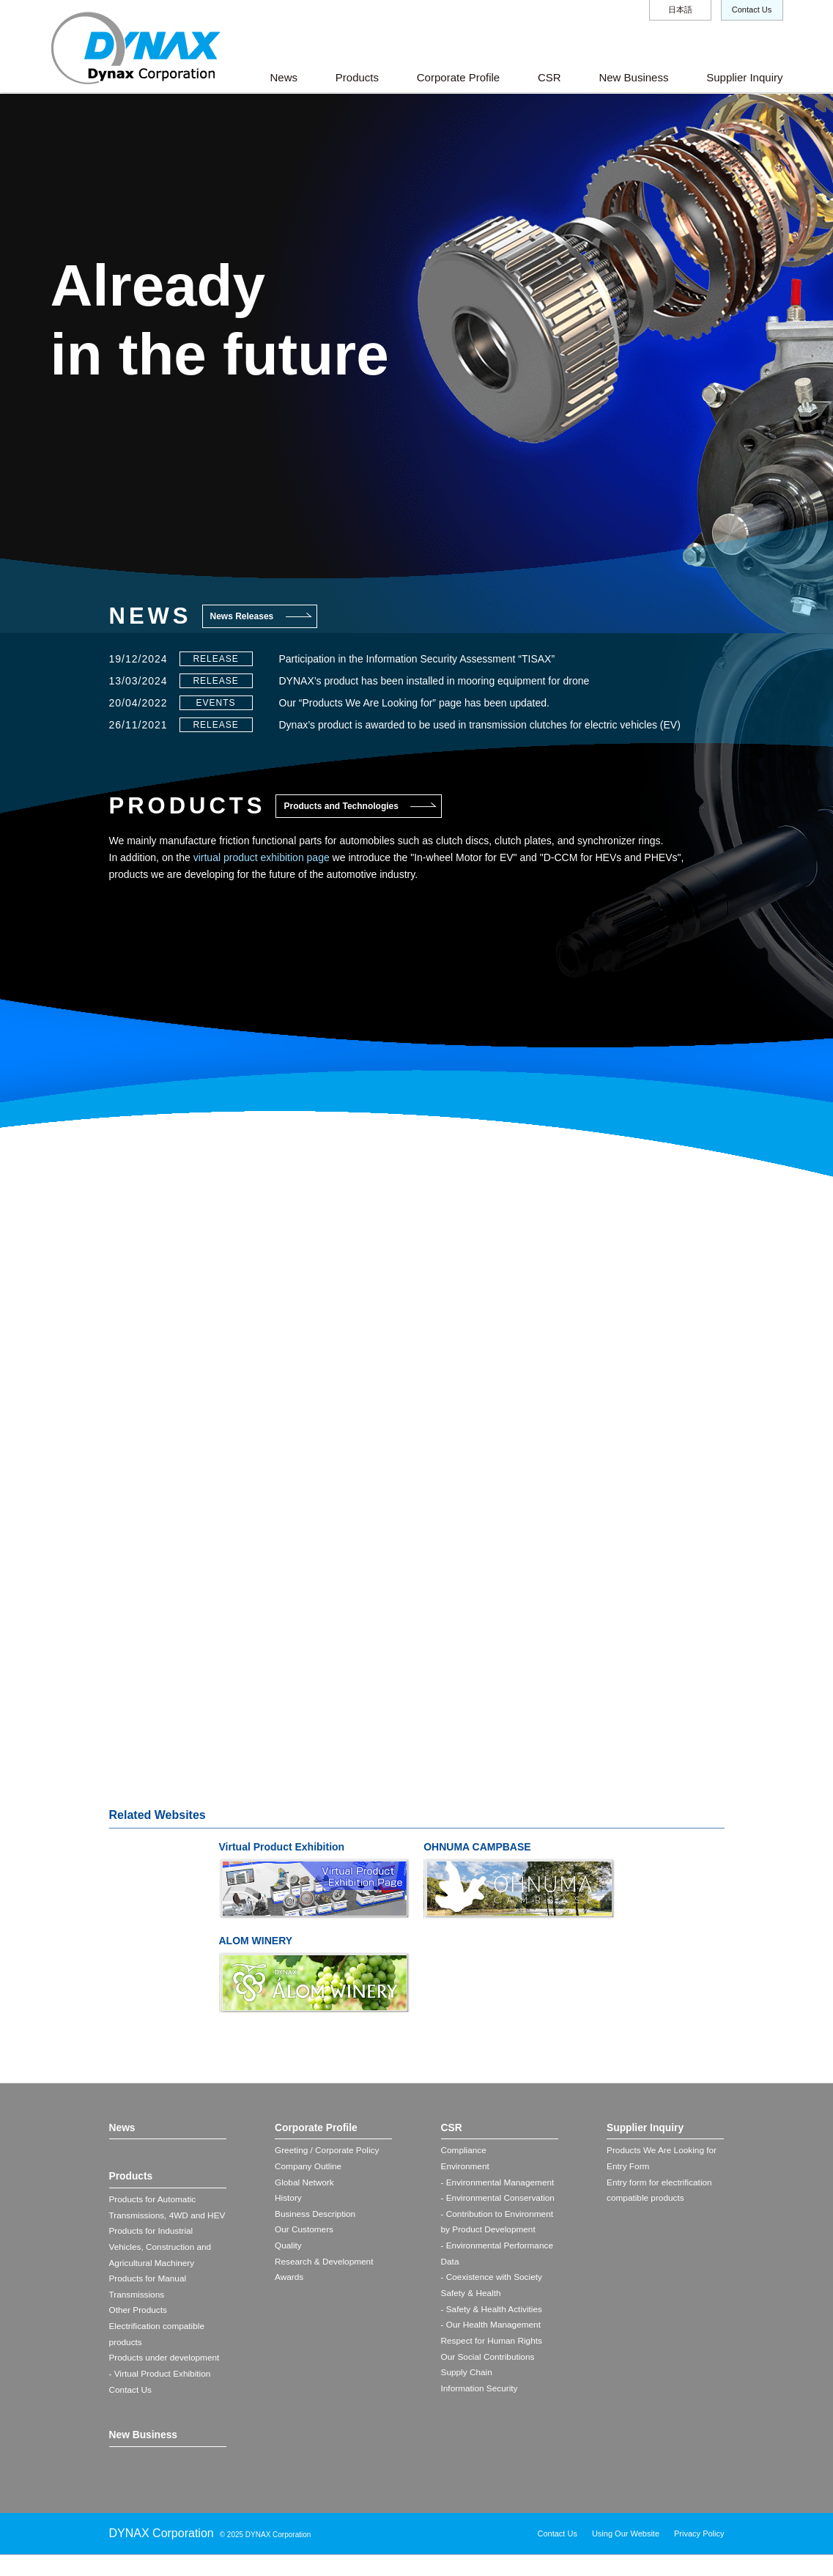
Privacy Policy (699, 2554)
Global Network (305, 2184)
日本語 (680, 9)
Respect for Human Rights (492, 2346)
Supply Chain (467, 2378)
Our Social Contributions (488, 2362)
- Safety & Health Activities (492, 2313)
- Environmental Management (498, 2184)
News (284, 77)
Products (357, 77)
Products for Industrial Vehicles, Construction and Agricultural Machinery (161, 2265)
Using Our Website (625, 2554)
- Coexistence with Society (492, 2281)
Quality (288, 2248)
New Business (633, 77)
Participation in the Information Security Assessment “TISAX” (417, 659)
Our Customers (304, 2232)
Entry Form (628, 2168)
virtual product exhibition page (261, 857)
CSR (549, 77)
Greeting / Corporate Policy (328, 2152)
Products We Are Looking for (663, 2152)
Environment (465, 2168)
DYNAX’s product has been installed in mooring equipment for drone (434, 681)
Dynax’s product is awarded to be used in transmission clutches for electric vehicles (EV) (480, 725)
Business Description (316, 2216)
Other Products (139, 2330)
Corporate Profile (458, 77)
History (288, 2200)
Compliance (464, 2152)
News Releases (242, 616)
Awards (289, 2281)
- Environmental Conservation (499, 2200)
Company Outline (309, 2168)
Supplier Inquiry (744, 77)
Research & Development (325, 2264)
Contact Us (751, 9)
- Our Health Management (492, 2329)
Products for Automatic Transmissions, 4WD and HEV (158, 2217)
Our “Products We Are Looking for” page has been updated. (414, 703)
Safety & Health (471, 2297)
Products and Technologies (341, 806)
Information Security (480, 2394)
